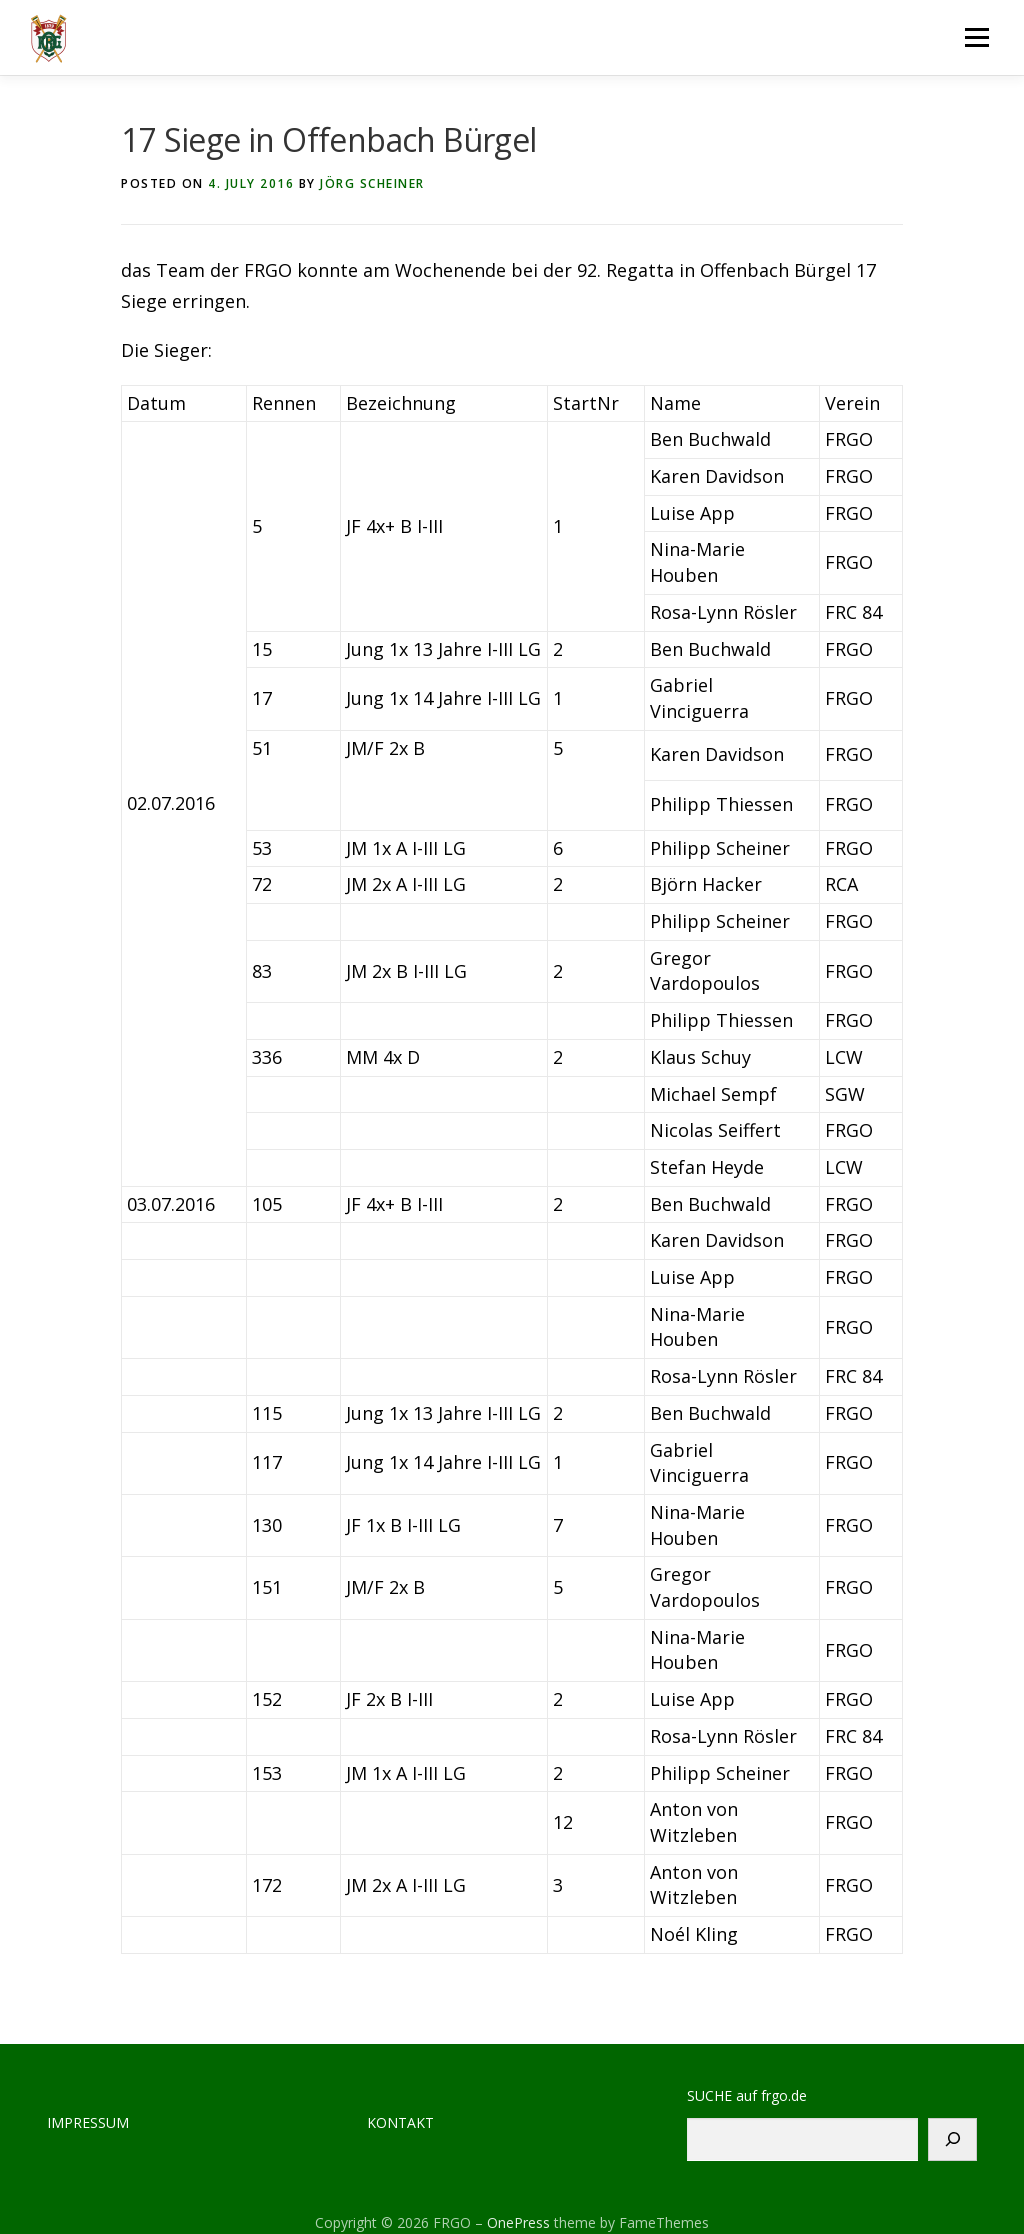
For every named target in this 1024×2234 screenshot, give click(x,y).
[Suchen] (952, 2139)
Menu (976, 37)
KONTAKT (400, 2122)
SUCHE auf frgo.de (747, 2095)
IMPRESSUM (88, 2122)
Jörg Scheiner (372, 183)
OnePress (518, 2222)
